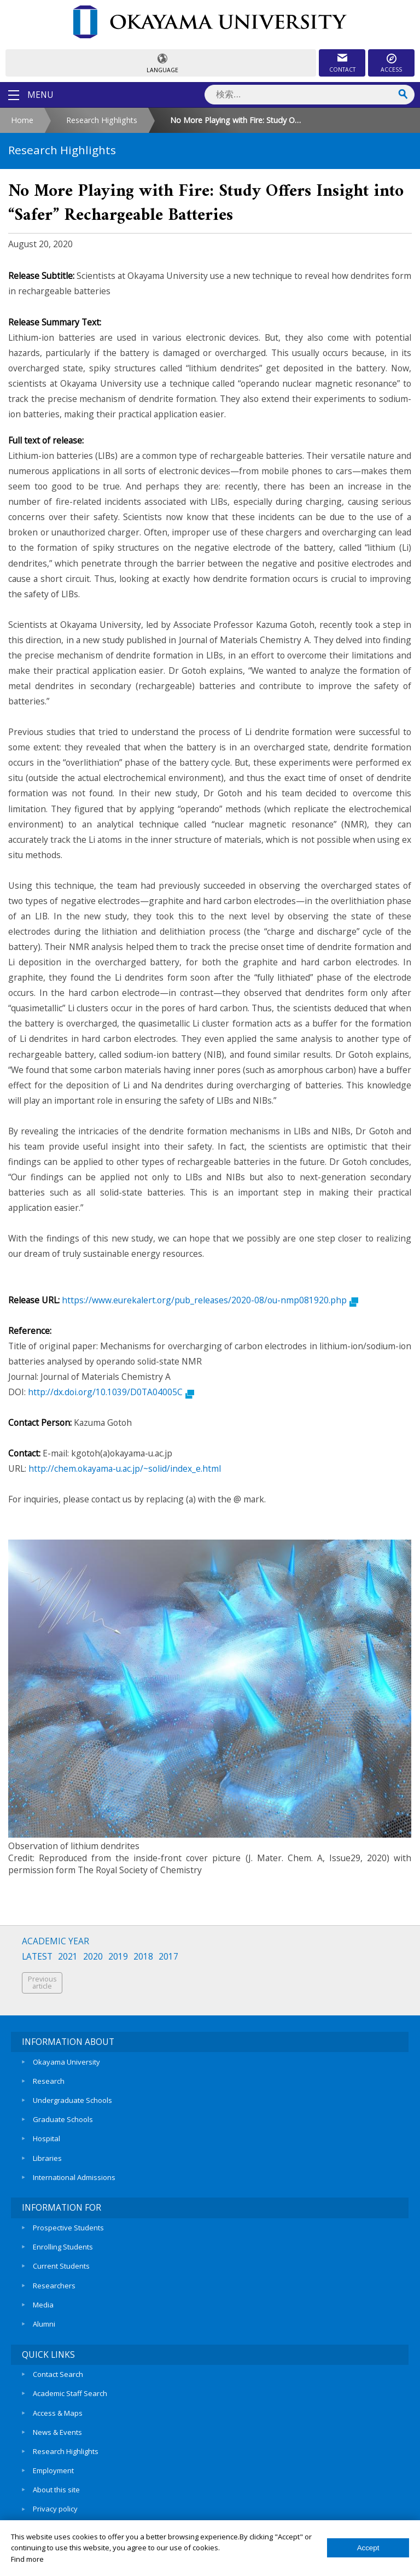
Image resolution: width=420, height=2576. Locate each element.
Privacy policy (55, 2499)
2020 (93, 1956)
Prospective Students (68, 2224)
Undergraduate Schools (72, 2099)
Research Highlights (101, 120)
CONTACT (342, 69)
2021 (68, 1956)
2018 (143, 1956)
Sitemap (46, 2518)
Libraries (47, 2155)
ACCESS (391, 69)
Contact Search (58, 2368)
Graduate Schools (63, 2118)
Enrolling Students (63, 2243)
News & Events (57, 2424)
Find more (27, 2559)
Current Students (61, 2261)
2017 (168, 1956)
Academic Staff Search (70, 2387)
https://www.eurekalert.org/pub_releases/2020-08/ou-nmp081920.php (210, 1300)
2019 (118, 1956)
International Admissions (74, 2174)
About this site (56, 2480)
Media (43, 2299)
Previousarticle (42, 1982)
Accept (368, 2548)
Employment (53, 2462)
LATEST (37, 1956)
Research (49, 2080)
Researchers (54, 2280)
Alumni (44, 2318)
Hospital (46, 2136)
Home (22, 120)
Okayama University (66, 2061)
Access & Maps (58, 2405)
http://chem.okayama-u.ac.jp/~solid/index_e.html (124, 1468)
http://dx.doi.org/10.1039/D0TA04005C (111, 1392)
